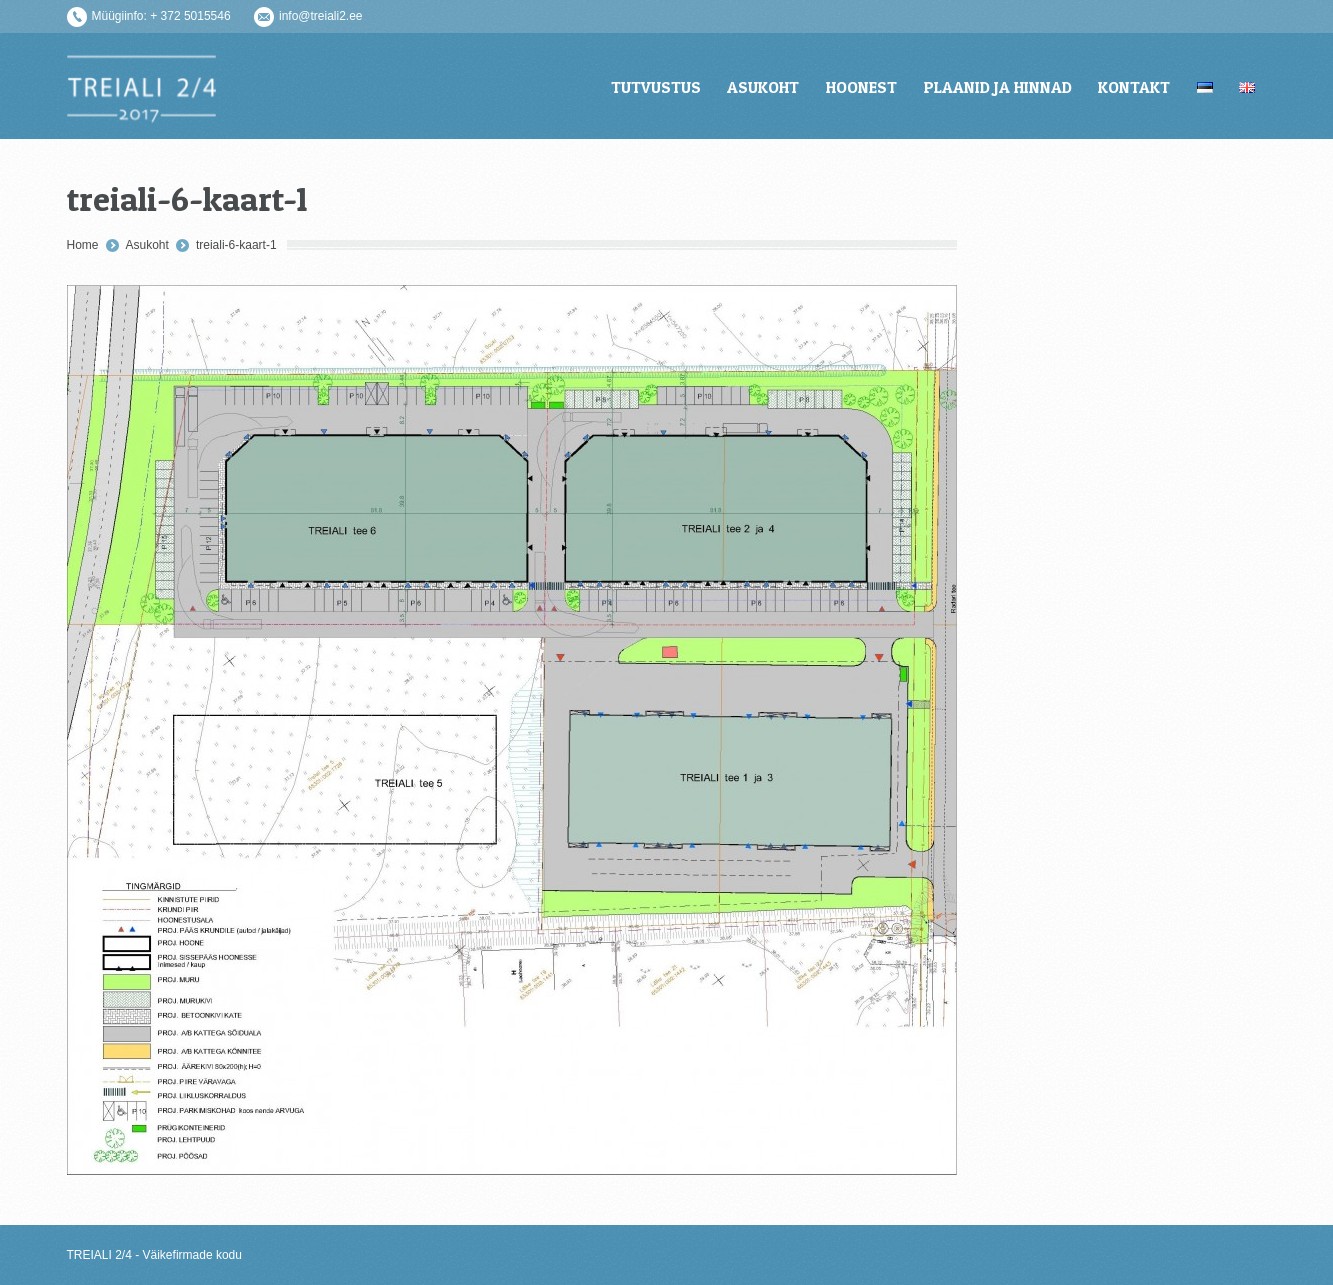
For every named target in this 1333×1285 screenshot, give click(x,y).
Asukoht (147, 245)
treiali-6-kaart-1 (236, 245)
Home (83, 245)
